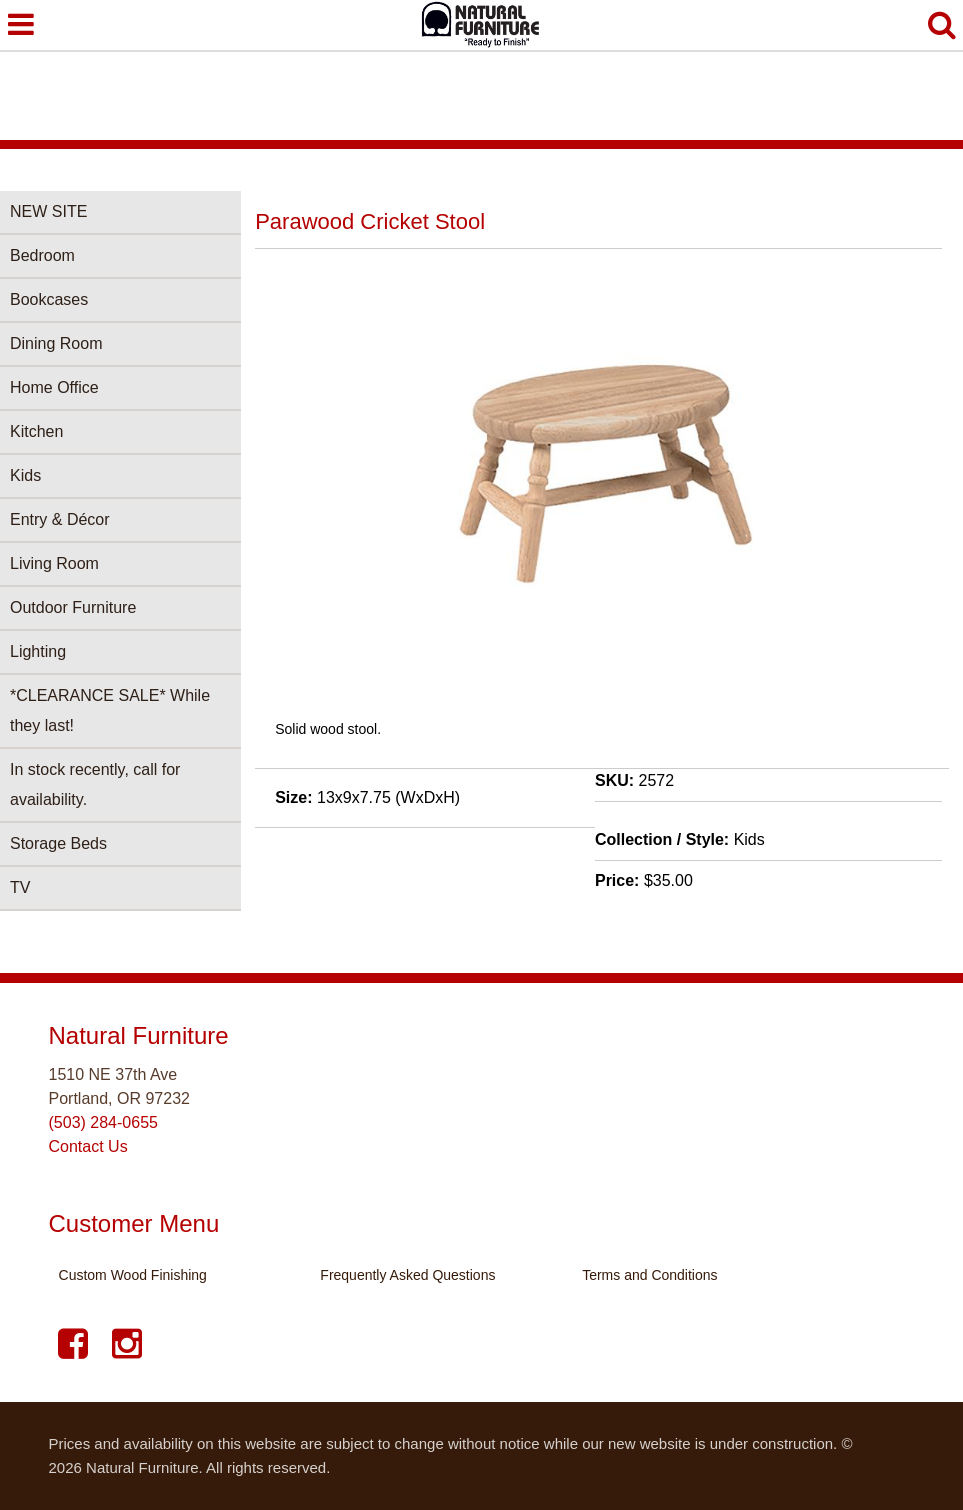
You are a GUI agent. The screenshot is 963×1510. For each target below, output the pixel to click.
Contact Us (88, 1146)
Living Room (54, 563)
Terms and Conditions (649, 1275)
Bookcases (49, 299)
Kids (25, 475)
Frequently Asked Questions (407, 1275)
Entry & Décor (60, 519)
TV (20, 887)
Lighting (38, 651)
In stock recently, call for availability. (95, 784)
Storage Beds (58, 843)
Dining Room (56, 343)
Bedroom (42, 255)
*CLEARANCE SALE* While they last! (110, 710)
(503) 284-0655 (103, 1122)
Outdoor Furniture (73, 607)
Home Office (54, 387)
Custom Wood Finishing (133, 1275)
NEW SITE (48, 211)
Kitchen (36, 431)
